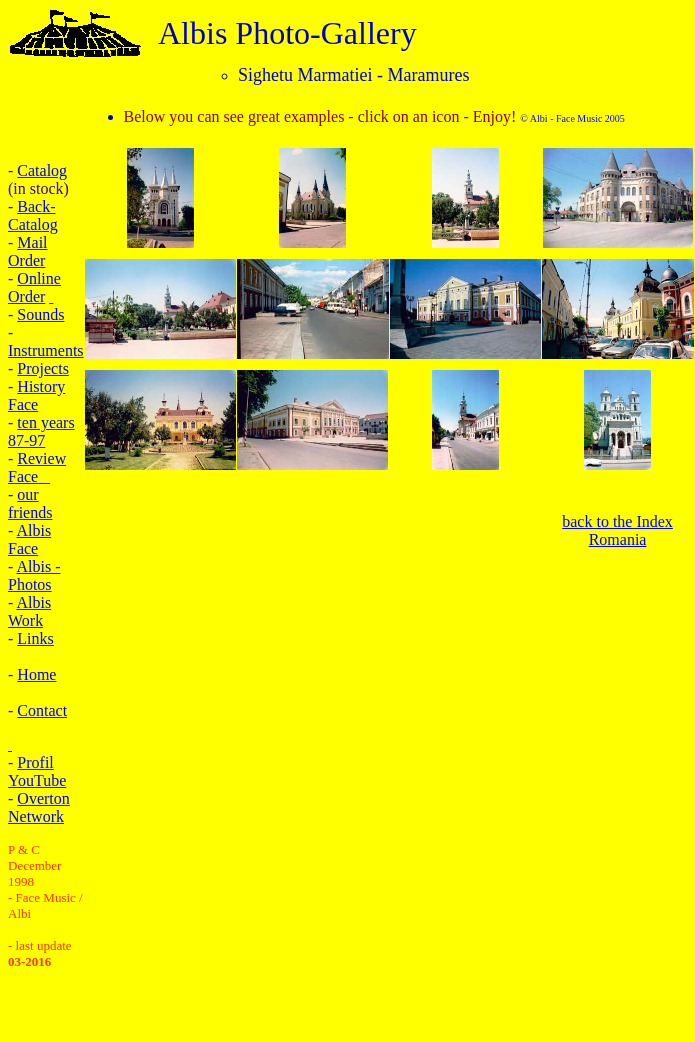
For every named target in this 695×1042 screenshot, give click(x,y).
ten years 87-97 (41, 431)
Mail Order (28, 251)
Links (35, 638)
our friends (30, 503)
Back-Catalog (33, 215)
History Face (36, 395)
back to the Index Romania (617, 530)
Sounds (40, 314)
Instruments (46, 350)
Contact (42, 710)
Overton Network (39, 807)
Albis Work (29, 611)
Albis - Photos (34, 575)
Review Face (37, 467)
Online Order (34, 287)
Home (36, 674)
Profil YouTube (37, 771)
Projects (43, 368)
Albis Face (29, 539)
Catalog (42, 170)
